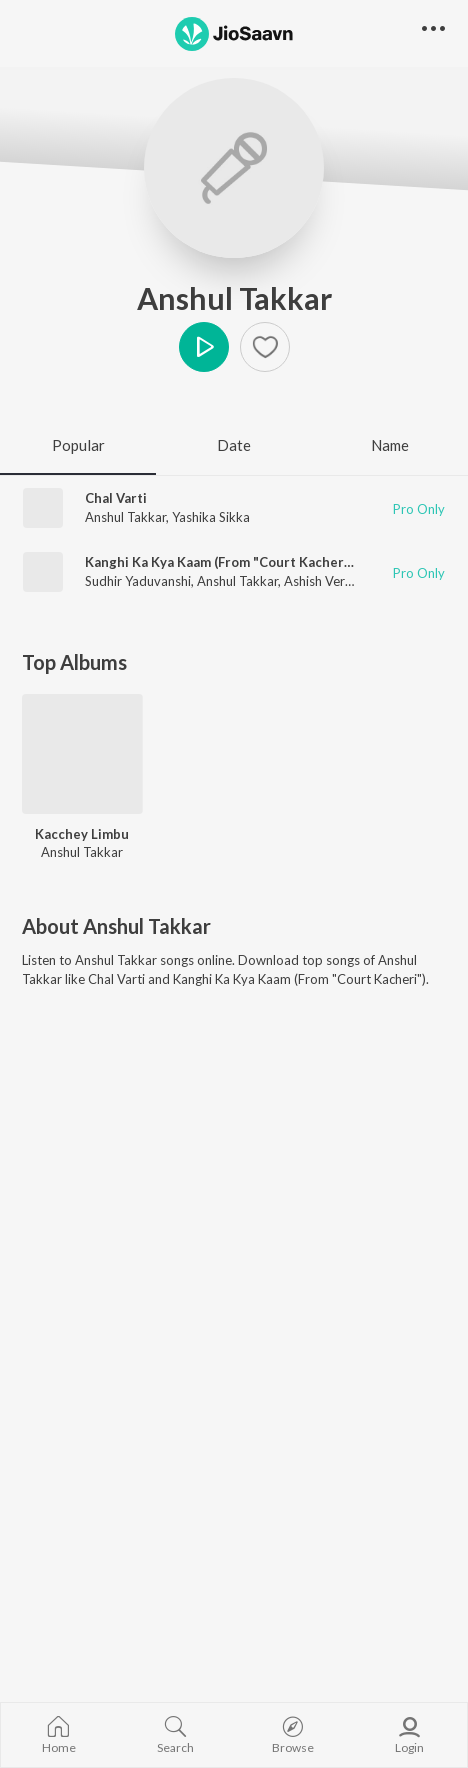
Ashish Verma (323, 581)
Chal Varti (116, 498)
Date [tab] (234, 445)
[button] (433, 29)
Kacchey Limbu (82, 834)
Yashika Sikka (211, 517)
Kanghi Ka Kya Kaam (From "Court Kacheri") (221, 562)
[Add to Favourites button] (265, 347)
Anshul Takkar (234, 298)
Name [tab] (390, 445)
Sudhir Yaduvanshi (138, 581)
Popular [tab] (78, 445)
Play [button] (204, 347)
